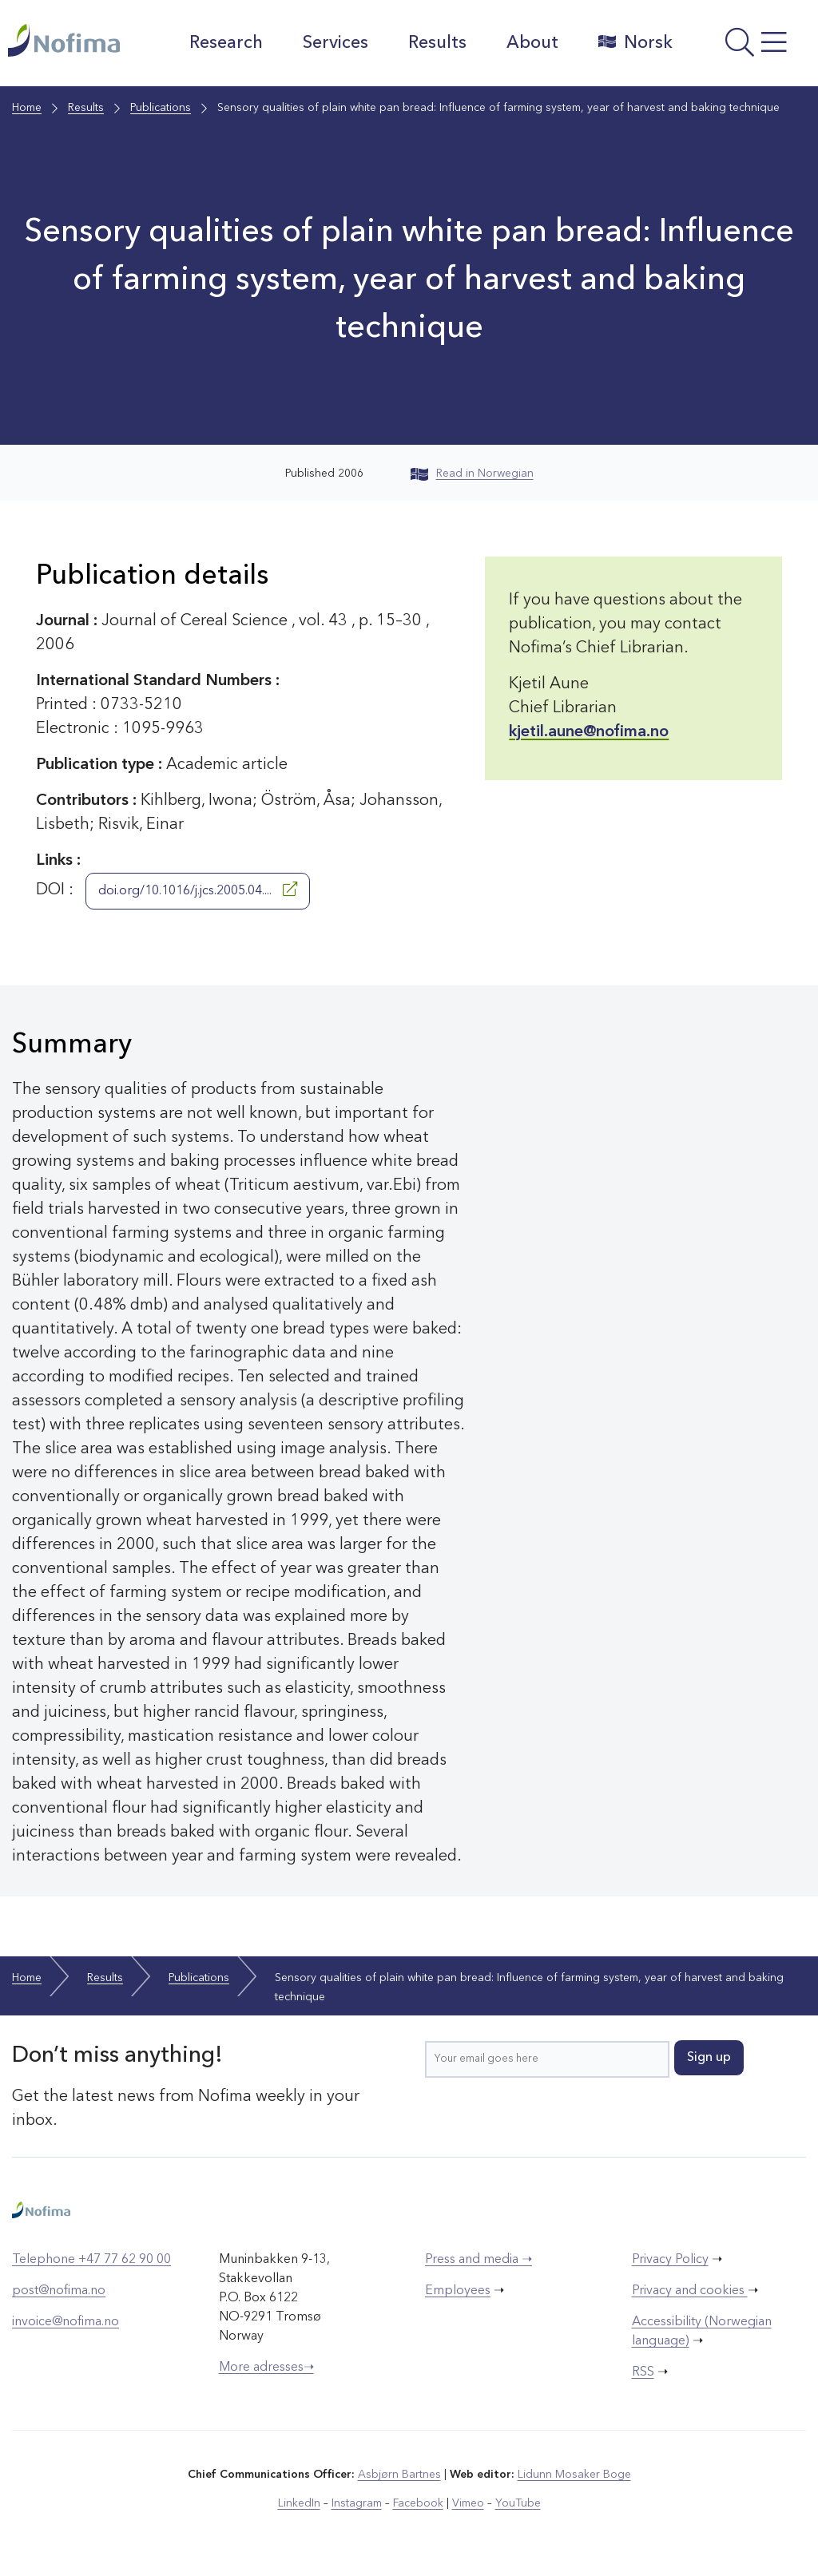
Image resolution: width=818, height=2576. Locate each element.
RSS (643, 2372)
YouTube (518, 2503)
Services (335, 43)
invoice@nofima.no (65, 2322)
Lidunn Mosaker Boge (574, 2474)
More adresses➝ (266, 2367)
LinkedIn (299, 2503)
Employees (457, 2291)
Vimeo (468, 2503)
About (532, 43)
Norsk (635, 42)
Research (226, 43)
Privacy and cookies (690, 2291)
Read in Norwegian (472, 473)
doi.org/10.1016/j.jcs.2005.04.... (197, 890)
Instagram (357, 2503)
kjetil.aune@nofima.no (589, 732)
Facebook (418, 2503)
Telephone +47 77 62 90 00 (91, 2259)
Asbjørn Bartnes (399, 2474)
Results (437, 43)
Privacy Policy (670, 2259)
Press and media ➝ (478, 2259)
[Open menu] (749, 47)
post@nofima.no (58, 2291)
